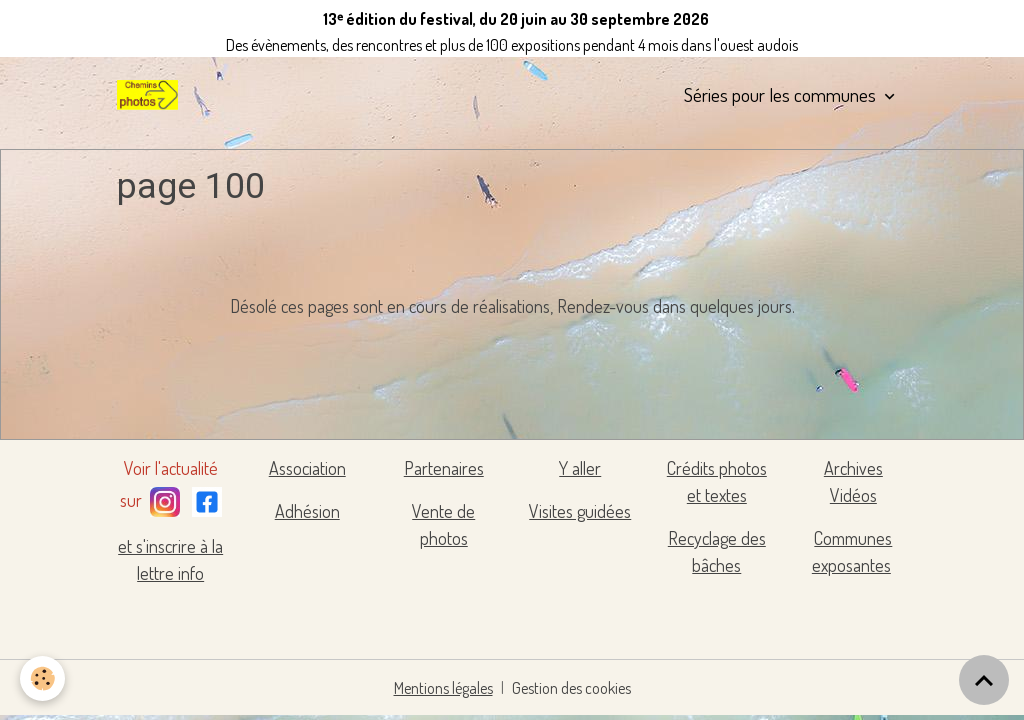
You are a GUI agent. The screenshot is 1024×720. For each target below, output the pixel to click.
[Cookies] (42, 678)
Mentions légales (443, 688)
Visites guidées (580, 511)
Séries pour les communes (782, 94)
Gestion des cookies (571, 688)
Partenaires (444, 468)
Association (307, 468)
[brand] (151, 95)
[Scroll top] (984, 680)
